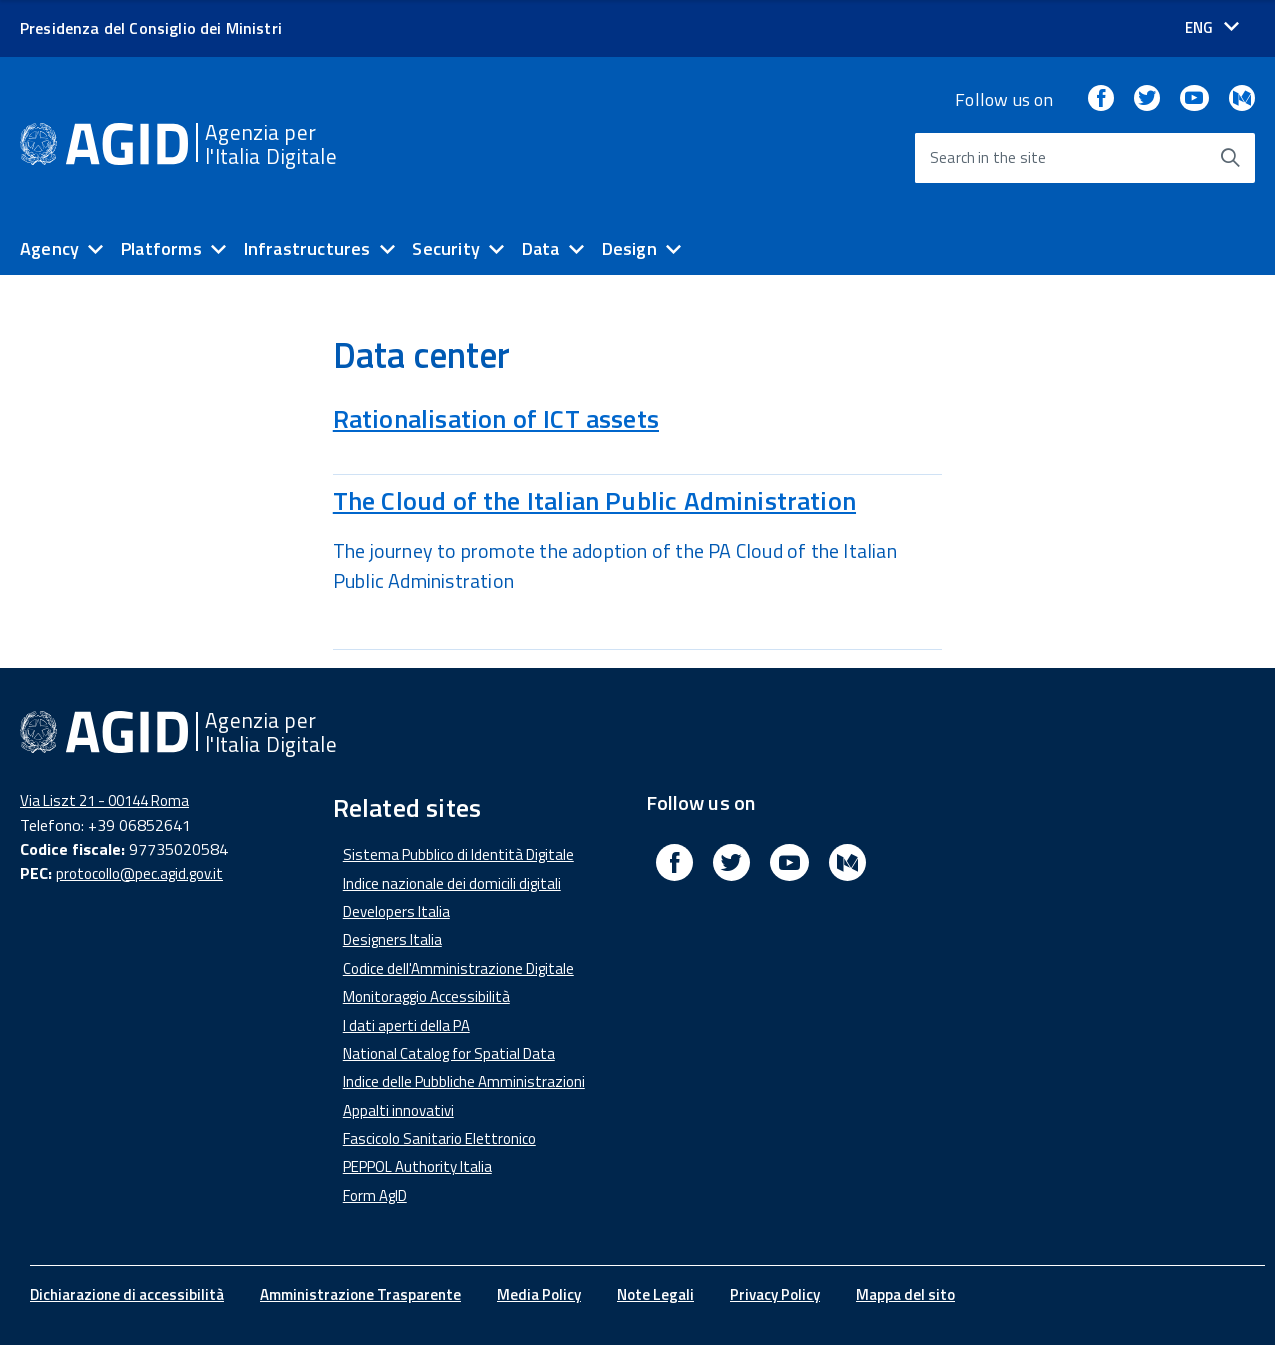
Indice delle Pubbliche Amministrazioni (464, 1081)
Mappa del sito (905, 1294)
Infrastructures (307, 248)
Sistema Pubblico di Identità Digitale (458, 854)
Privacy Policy (775, 1294)
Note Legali (655, 1294)
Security (445, 248)
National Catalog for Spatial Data (449, 1053)
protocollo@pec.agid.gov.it (139, 873)
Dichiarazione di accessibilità (127, 1294)
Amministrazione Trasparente (360, 1294)
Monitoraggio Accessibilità (426, 996)
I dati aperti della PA (406, 1025)
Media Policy (539, 1294)
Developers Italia (396, 911)
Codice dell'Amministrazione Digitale (458, 968)
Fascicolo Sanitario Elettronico (439, 1138)
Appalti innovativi (398, 1110)
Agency (49, 248)
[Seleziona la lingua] (1212, 27)
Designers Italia (392, 939)
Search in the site (988, 157)
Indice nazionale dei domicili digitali (452, 883)
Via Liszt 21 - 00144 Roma (104, 800)
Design (629, 248)
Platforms (161, 248)
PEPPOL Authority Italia (417, 1166)
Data (541, 248)
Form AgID (375, 1195)
